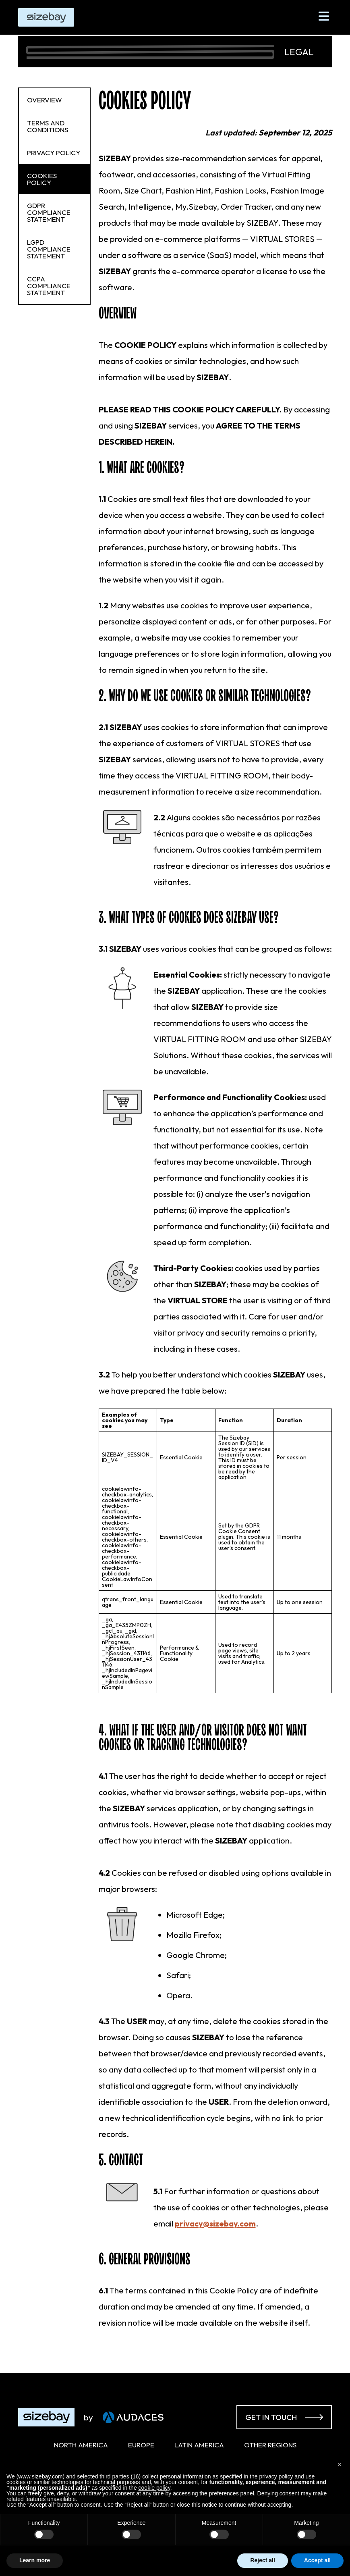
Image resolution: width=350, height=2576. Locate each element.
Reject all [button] (262, 2560)
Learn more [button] (34, 2560)
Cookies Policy (42, 179)
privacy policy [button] (276, 2476)
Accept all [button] (317, 2560)
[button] (339, 2463)
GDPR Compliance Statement (48, 212)
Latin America (199, 2444)
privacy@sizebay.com (215, 2223)
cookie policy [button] (154, 2487)
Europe (141, 2444)
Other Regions (270, 2444)
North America (81, 2444)
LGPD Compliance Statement (48, 249)
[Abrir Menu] (324, 16)
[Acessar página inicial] (70, 2417)
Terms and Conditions (47, 126)
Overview (44, 100)
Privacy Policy (53, 152)
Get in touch (284, 2417)
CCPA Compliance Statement (48, 286)
